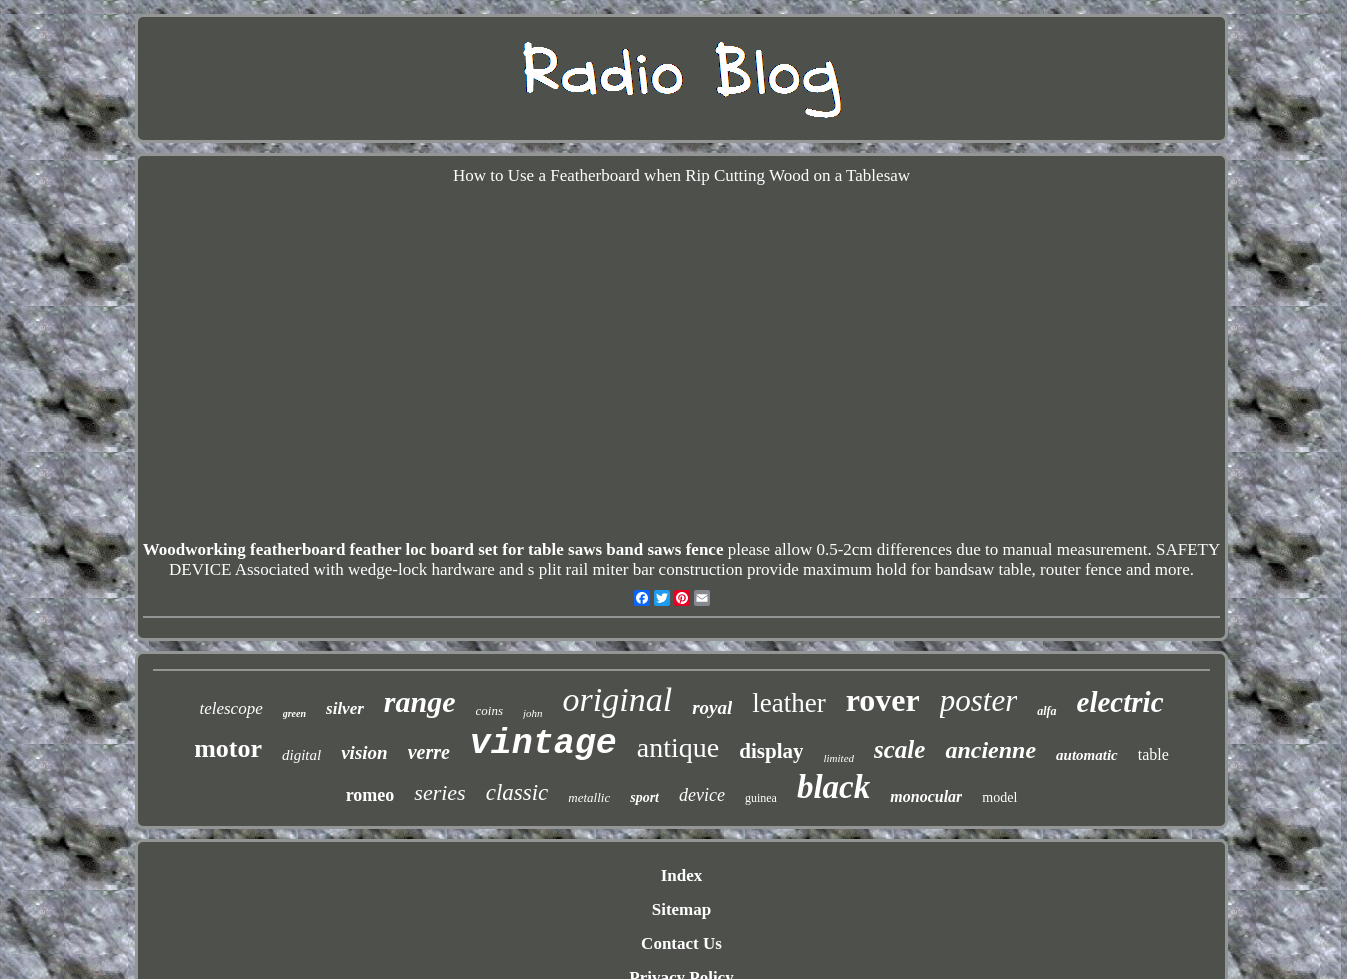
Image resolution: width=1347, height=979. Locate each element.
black (833, 787)
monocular (926, 796)
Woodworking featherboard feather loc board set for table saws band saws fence (433, 549)
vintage (543, 744)
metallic (589, 797)
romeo (370, 795)
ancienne (990, 750)
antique (678, 747)
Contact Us (681, 943)
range (420, 701)
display (771, 751)
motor (228, 748)
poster (979, 700)
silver (345, 708)
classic (517, 792)
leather (788, 703)
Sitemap (682, 909)
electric (1120, 702)
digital (301, 755)
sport (644, 797)
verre (429, 752)
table (1153, 754)
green (294, 713)
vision (364, 752)
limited (838, 758)
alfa (1046, 711)
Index (682, 875)
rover (883, 700)
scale (899, 749)
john (533, 713)
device (702, 795)
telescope (230, 708)
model (999, 797)
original (618, 699)
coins (489, 710)
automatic (1087, 755)
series (439, 792)
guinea (761, 798)
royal (712, 707)
